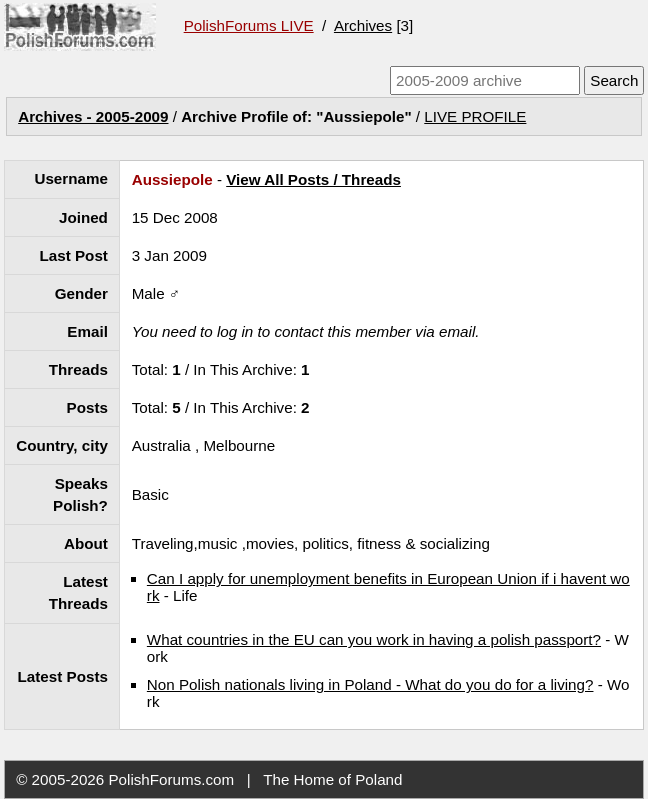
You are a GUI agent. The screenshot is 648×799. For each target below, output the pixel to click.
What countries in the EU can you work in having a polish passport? (374, 639)
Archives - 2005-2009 (93, 116)
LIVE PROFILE (475, 116)
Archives (363, 25)
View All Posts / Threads (313, 179)
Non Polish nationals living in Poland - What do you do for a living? (370, 684)
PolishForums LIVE (249, 25)
